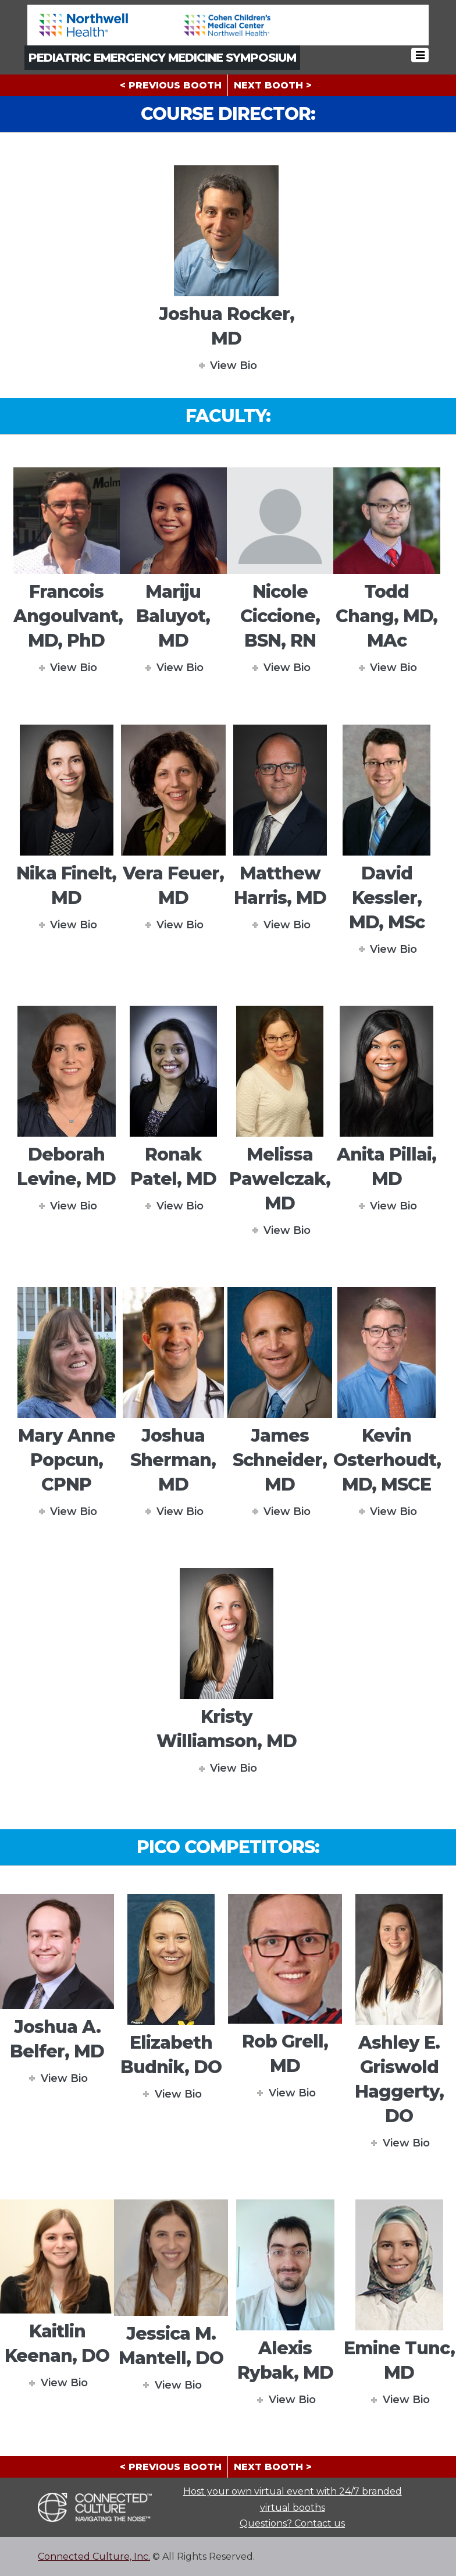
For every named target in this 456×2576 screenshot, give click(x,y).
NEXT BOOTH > (273, 85)
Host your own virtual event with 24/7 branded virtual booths (292, 2499)
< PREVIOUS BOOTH (171, 85)
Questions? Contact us (292, 2523)
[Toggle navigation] (421, 57)
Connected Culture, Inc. (94, 2556)
